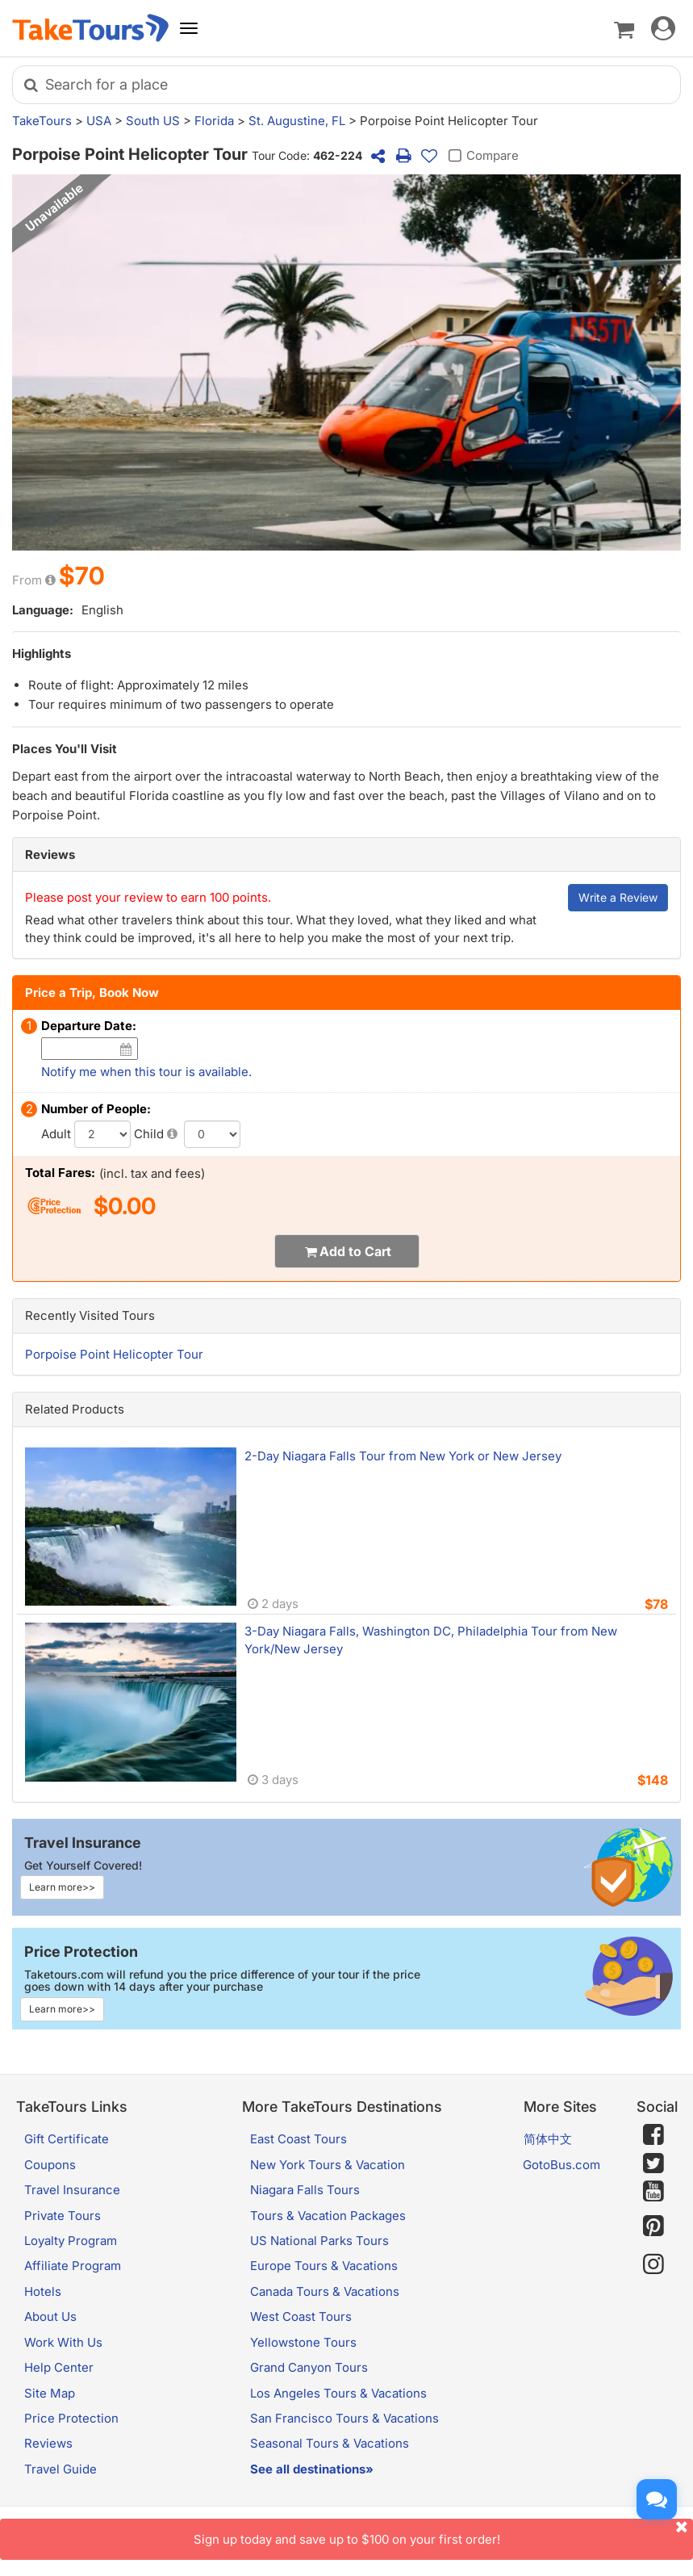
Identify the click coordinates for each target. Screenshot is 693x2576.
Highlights (41, 653)
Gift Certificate (66, 2139)
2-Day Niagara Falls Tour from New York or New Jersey (402, 1456)
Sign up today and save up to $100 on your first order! (444, 2533)
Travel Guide (60, 2469)
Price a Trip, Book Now (92, 992)
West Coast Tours (301, 2316)
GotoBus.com (561, 2164)
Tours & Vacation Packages (328, 2215)
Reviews (50, 854)
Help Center (59, 2367)
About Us (50, 2316)
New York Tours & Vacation (327, 2164)
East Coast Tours (298, 2139)
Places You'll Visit (64, 748)
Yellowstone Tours (303, 2342)
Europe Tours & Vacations (324, 2265)
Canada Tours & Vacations (324, 2291)
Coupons (50, 2164)
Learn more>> (62, 1887)
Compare (481, 156)
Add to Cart (355, 1251)
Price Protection (71, 2418)
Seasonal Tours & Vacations (329, 2443)
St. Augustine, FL (296, 120)
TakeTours (42, 120)
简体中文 (548, 2139)
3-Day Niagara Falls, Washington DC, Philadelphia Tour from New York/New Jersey (430, 1639)
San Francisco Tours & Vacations (344, 2418)
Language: (42, 610)
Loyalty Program (70, 2240)
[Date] (125, 1049)
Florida (214, 120)
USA (98, 120)
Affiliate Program (72, 2265)
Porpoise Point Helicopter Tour (114, 1354)
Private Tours (62, 2215)
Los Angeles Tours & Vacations (338, 2393)
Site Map (49, 2393)
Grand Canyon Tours (309, 2367)
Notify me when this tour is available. (146, 1071)
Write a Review (618, 897)
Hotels (42, 2291)
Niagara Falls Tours (305, 2189)
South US (153, 120)
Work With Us (63, 2342)
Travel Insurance (72, 2189)
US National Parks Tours (319, 2240)
